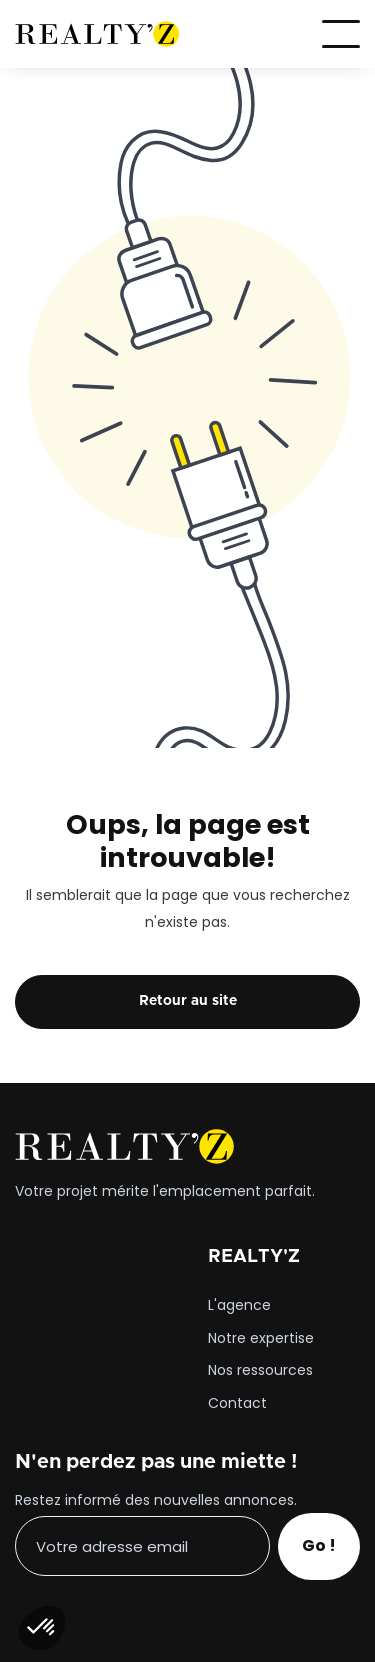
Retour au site (188, 1001)
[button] (341, 34)
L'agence (239, 1306)
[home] (97, 34)
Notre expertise (261, 1339)
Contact (237, 1404)
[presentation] (167, 1619)
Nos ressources (260, 1371)
